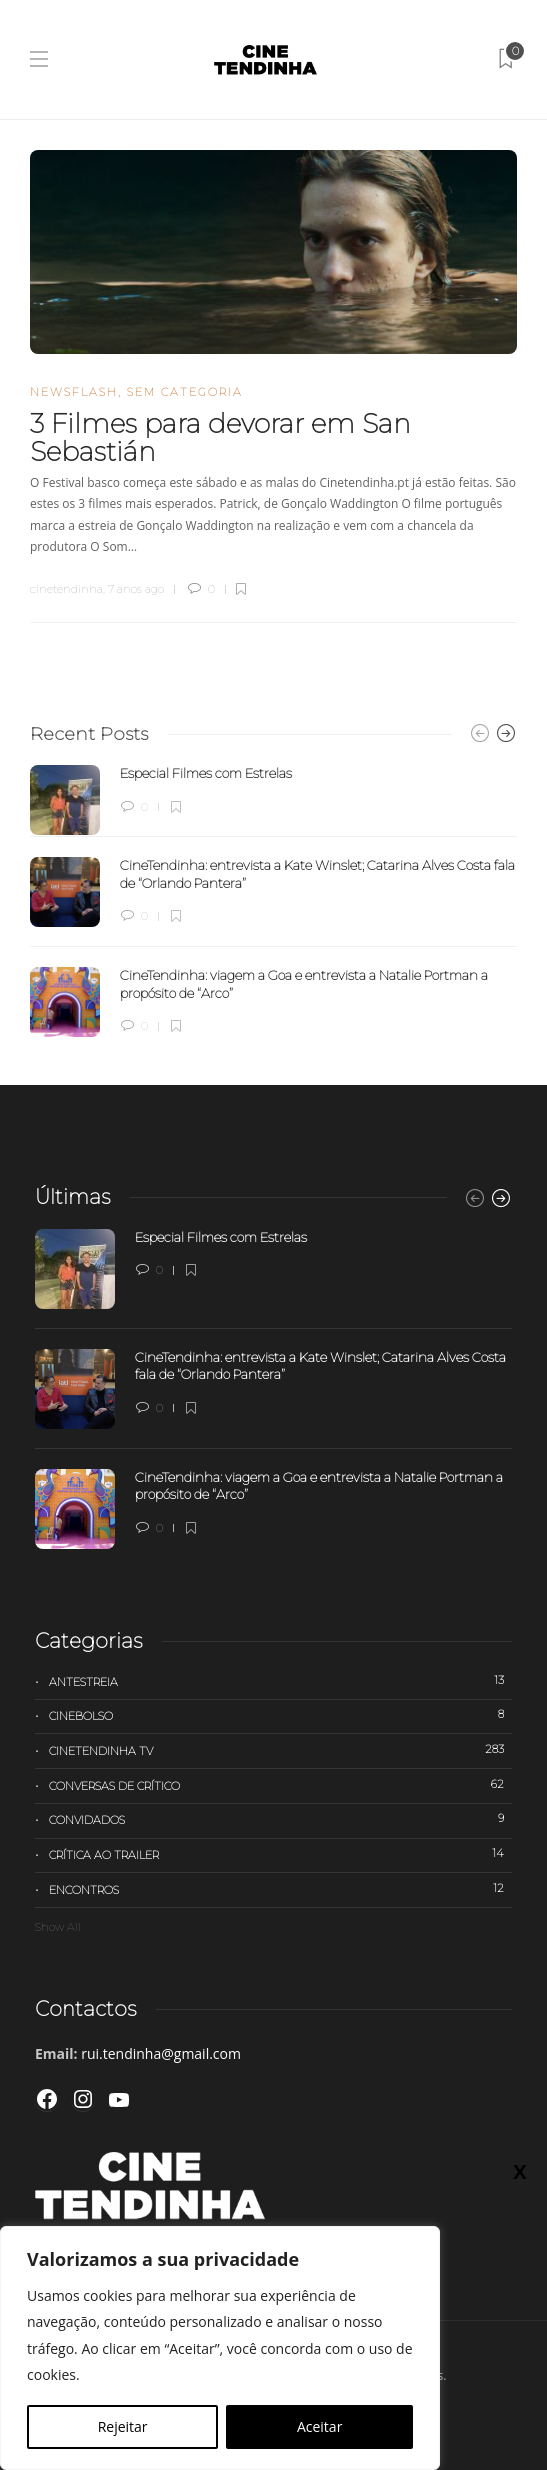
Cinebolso (280, 1715)
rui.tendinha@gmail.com (161, 2053)
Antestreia (280, 1681)
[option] (273, 901)
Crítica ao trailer (280, 1854)
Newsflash (74, 392)
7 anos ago (136, 589)
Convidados (280, 1819)
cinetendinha (66, 589)
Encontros (280, 1889)
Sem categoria (185, 392)
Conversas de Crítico (280, 1785)
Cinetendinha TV (280, 1750)
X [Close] (519, 2171)
